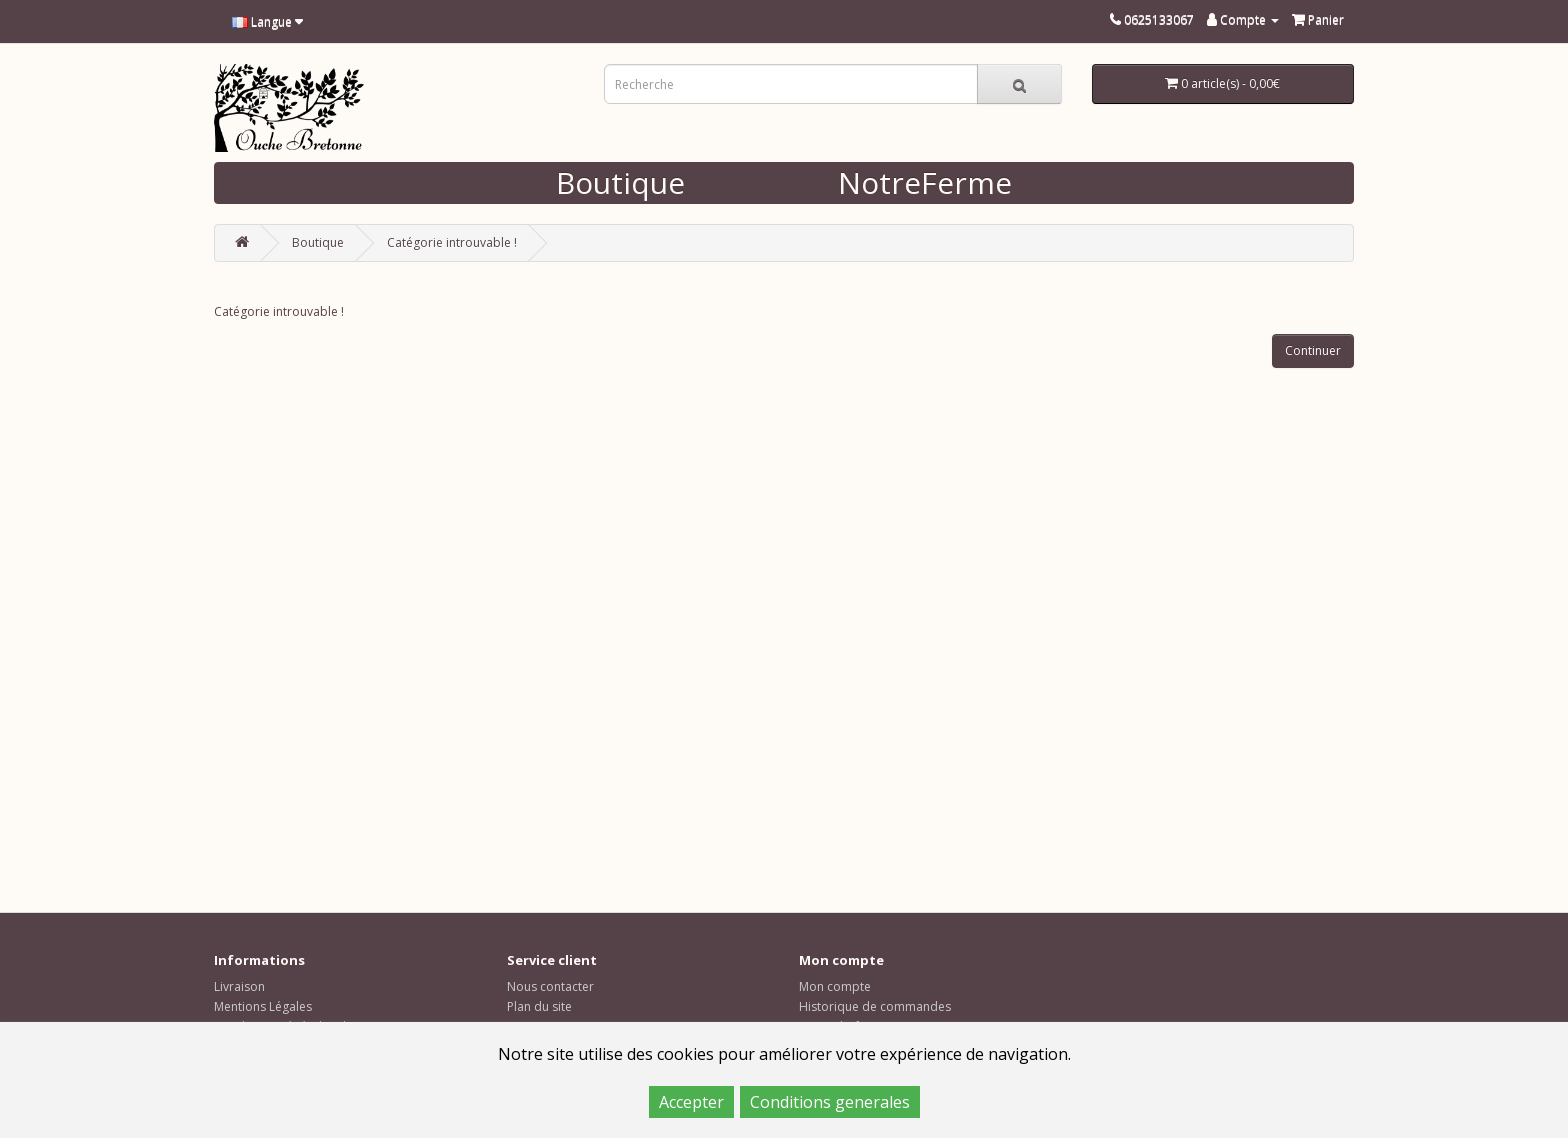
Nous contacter (550, 986)
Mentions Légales (263, 1006)
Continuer (1313, 350)
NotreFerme (925, 183)
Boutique (620, 183)
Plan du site (539, 1006)
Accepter (691, 1102)
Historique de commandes (875, 1006)
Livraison (239, 986)
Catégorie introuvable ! (452, 242)
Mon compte (835, 986)
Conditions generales (830, 1102)
